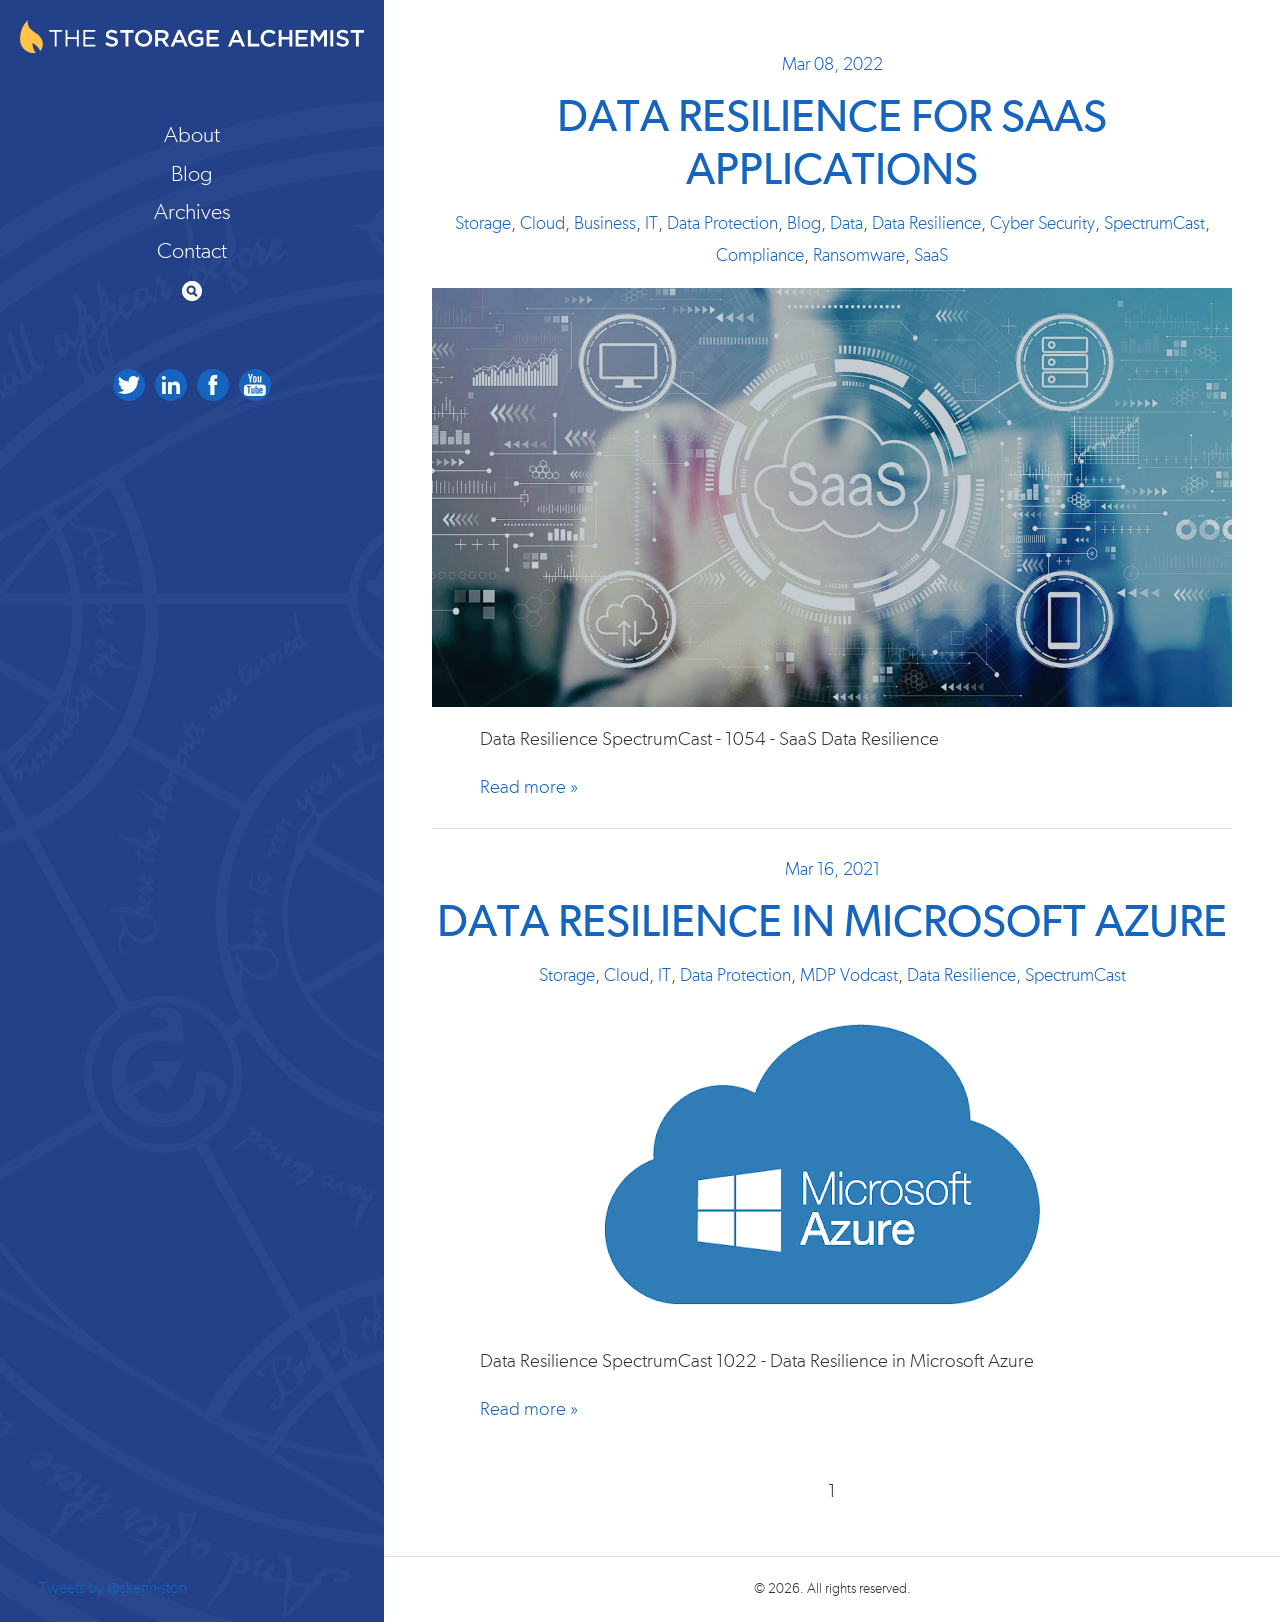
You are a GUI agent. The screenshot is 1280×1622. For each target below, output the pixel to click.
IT (651, 224)
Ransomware (859, 256)
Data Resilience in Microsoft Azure (832, 923)
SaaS (931, 256)
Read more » (529, 787)
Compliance (760, 256)
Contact (192, 251)
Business (605, 224)
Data (846, 224)
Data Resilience (926, 224)
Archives (192, 212)
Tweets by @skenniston (113, 1588)
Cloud (542, 224)
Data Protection (722, 224)
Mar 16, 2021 (832, 870)
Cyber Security (1042, 224)
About (192, 135)
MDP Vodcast (849, 976)
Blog (192, 174)
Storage (483, 224)
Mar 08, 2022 (832, 65)
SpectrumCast (1154, 224)
